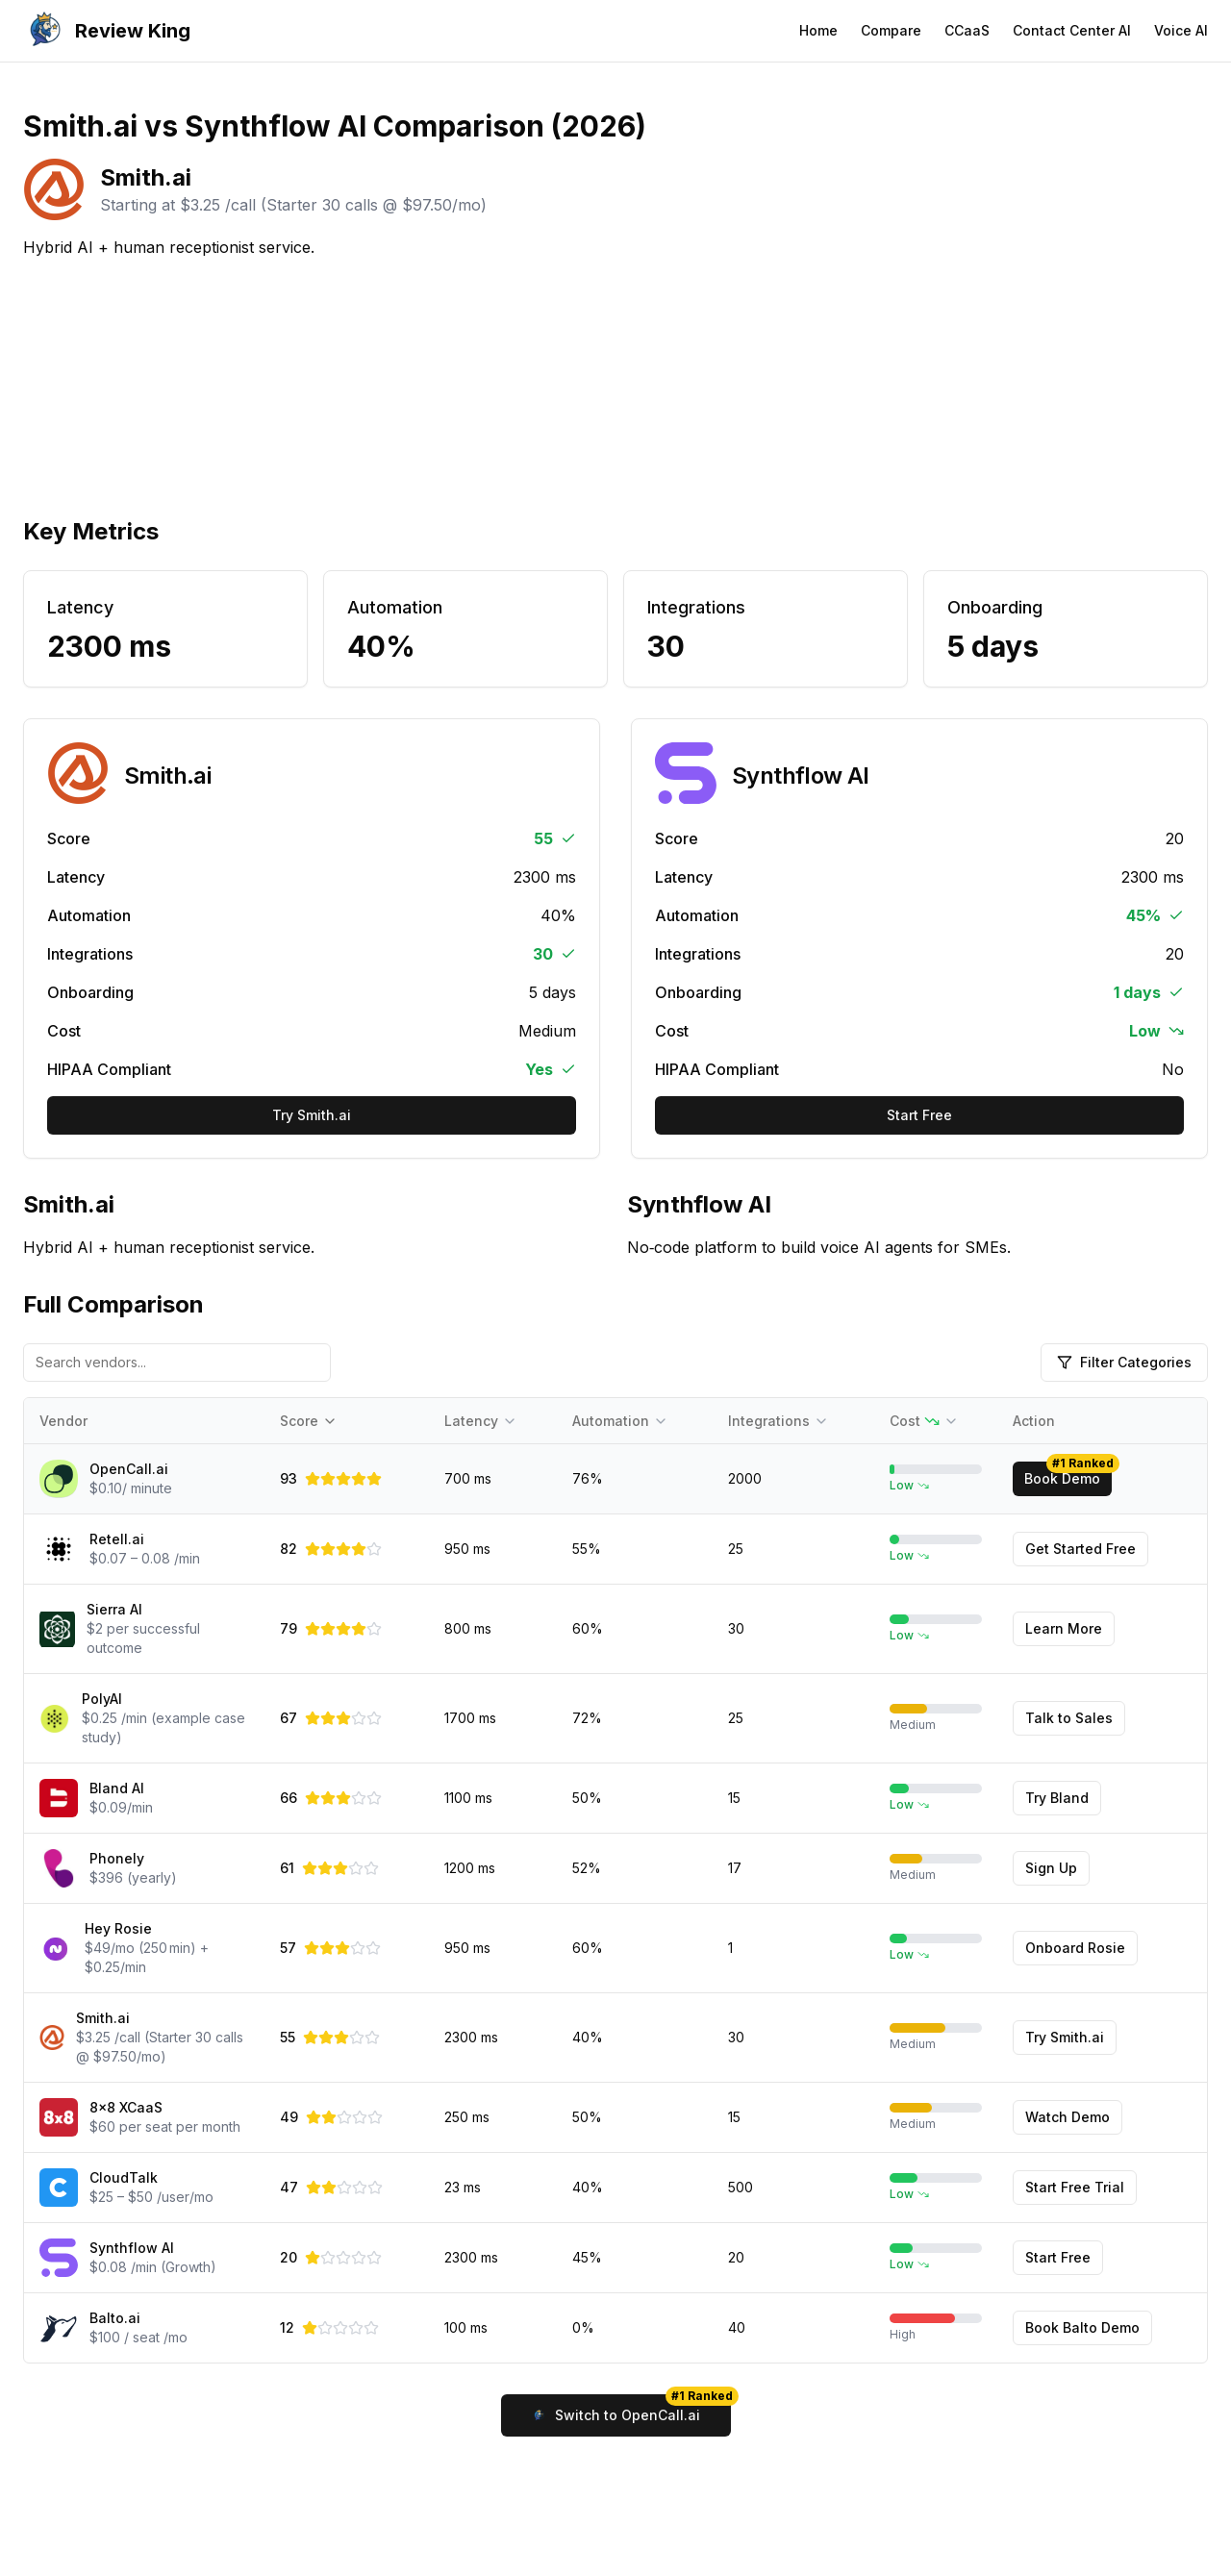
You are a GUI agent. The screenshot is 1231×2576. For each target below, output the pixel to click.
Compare (891, 30)
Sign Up (1051, 1868)
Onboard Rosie (1075, 1947)
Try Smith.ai (311, 1115)
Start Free (919, 1115)
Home (818, 30)
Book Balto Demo (1082, 2327)
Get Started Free (1080, 1548)
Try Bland (1057, 1797)
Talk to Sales (1069, 1718)
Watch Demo (1067, 2117)
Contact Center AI (1072, 30)
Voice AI (1181, 30)
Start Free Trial (1074, 2187)
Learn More (1063, 1628)
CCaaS (967, 30)
